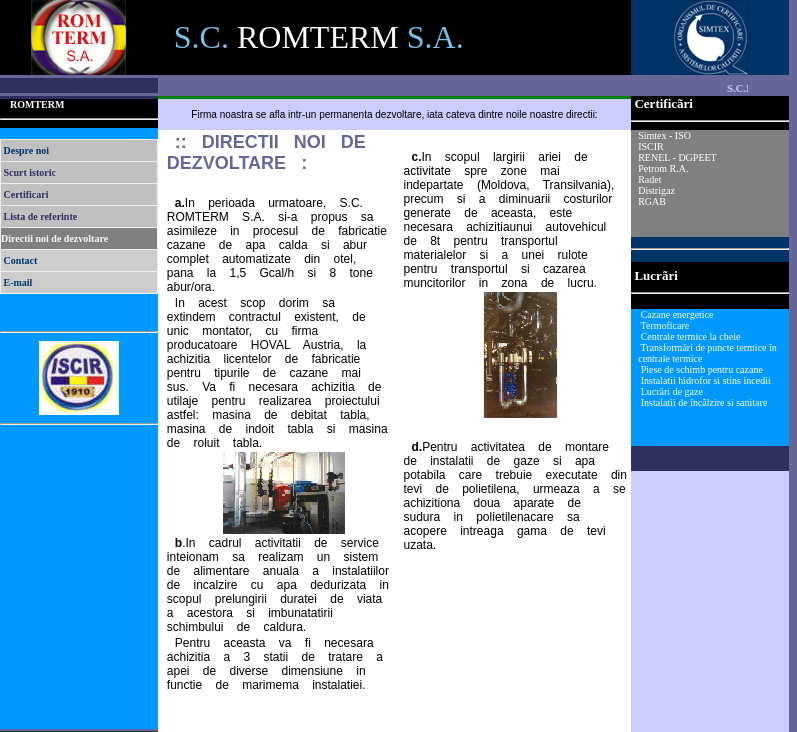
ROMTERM (37, 104)
